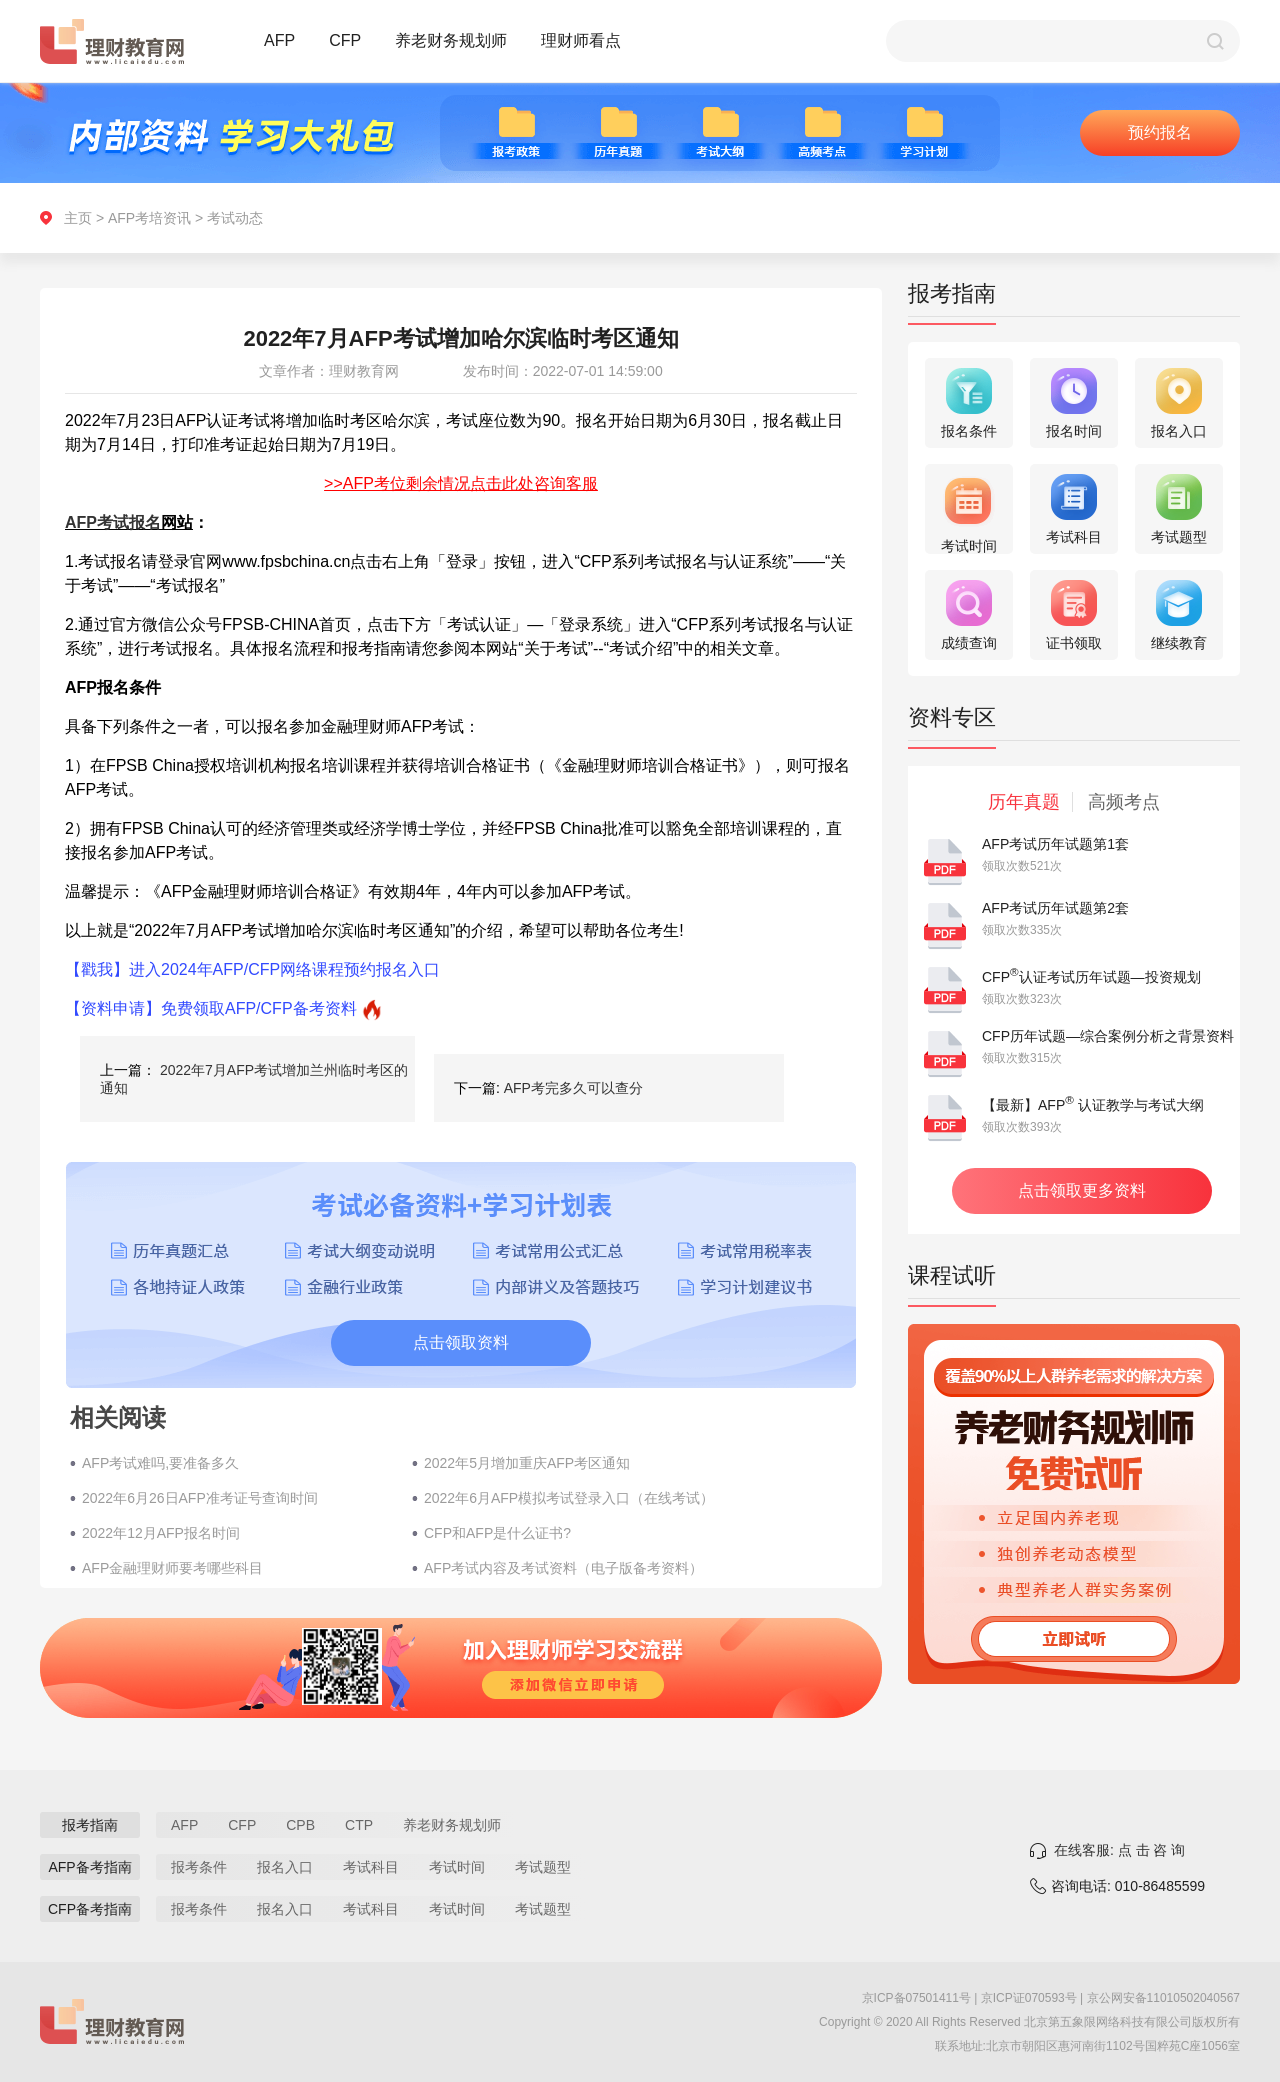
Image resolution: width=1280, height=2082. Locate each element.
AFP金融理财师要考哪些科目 (172, 1568)
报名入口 (285, 1867)
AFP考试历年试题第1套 (1055, 844)
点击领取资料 (461, 1342)
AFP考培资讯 (149, 218)
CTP (359, 1825)
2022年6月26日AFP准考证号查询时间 (200, 1498)
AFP (279, 40)
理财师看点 (581, 40)
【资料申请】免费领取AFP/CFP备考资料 (211, 1008)
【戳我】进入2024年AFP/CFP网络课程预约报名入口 (252, 969)
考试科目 (371, 1867)
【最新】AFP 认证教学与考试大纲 (1093, 1105)
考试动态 (235, 218)
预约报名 (1160, 132)
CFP (345, 40)
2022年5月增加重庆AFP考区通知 (527, 1463)
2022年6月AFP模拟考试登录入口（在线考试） (569, 1498)
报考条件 (199, 1867)
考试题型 (543, 1867)
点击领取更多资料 (1082, 1190)
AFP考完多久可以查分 (573, 1088)
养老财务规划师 (451, 40)
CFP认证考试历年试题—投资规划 (1091, 977)
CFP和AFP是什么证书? (497, 1533)
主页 (78, 218)
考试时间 (457, 1867)
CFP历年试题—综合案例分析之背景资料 (1108, 1036)
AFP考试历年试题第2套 (1055, 908)
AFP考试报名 (113, 522)
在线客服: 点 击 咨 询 (1119, 1850)
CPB (300, 1825)
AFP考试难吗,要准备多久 (160, 1463)
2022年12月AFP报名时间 (161, 1533)
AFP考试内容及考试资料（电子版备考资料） (563, 1568)
